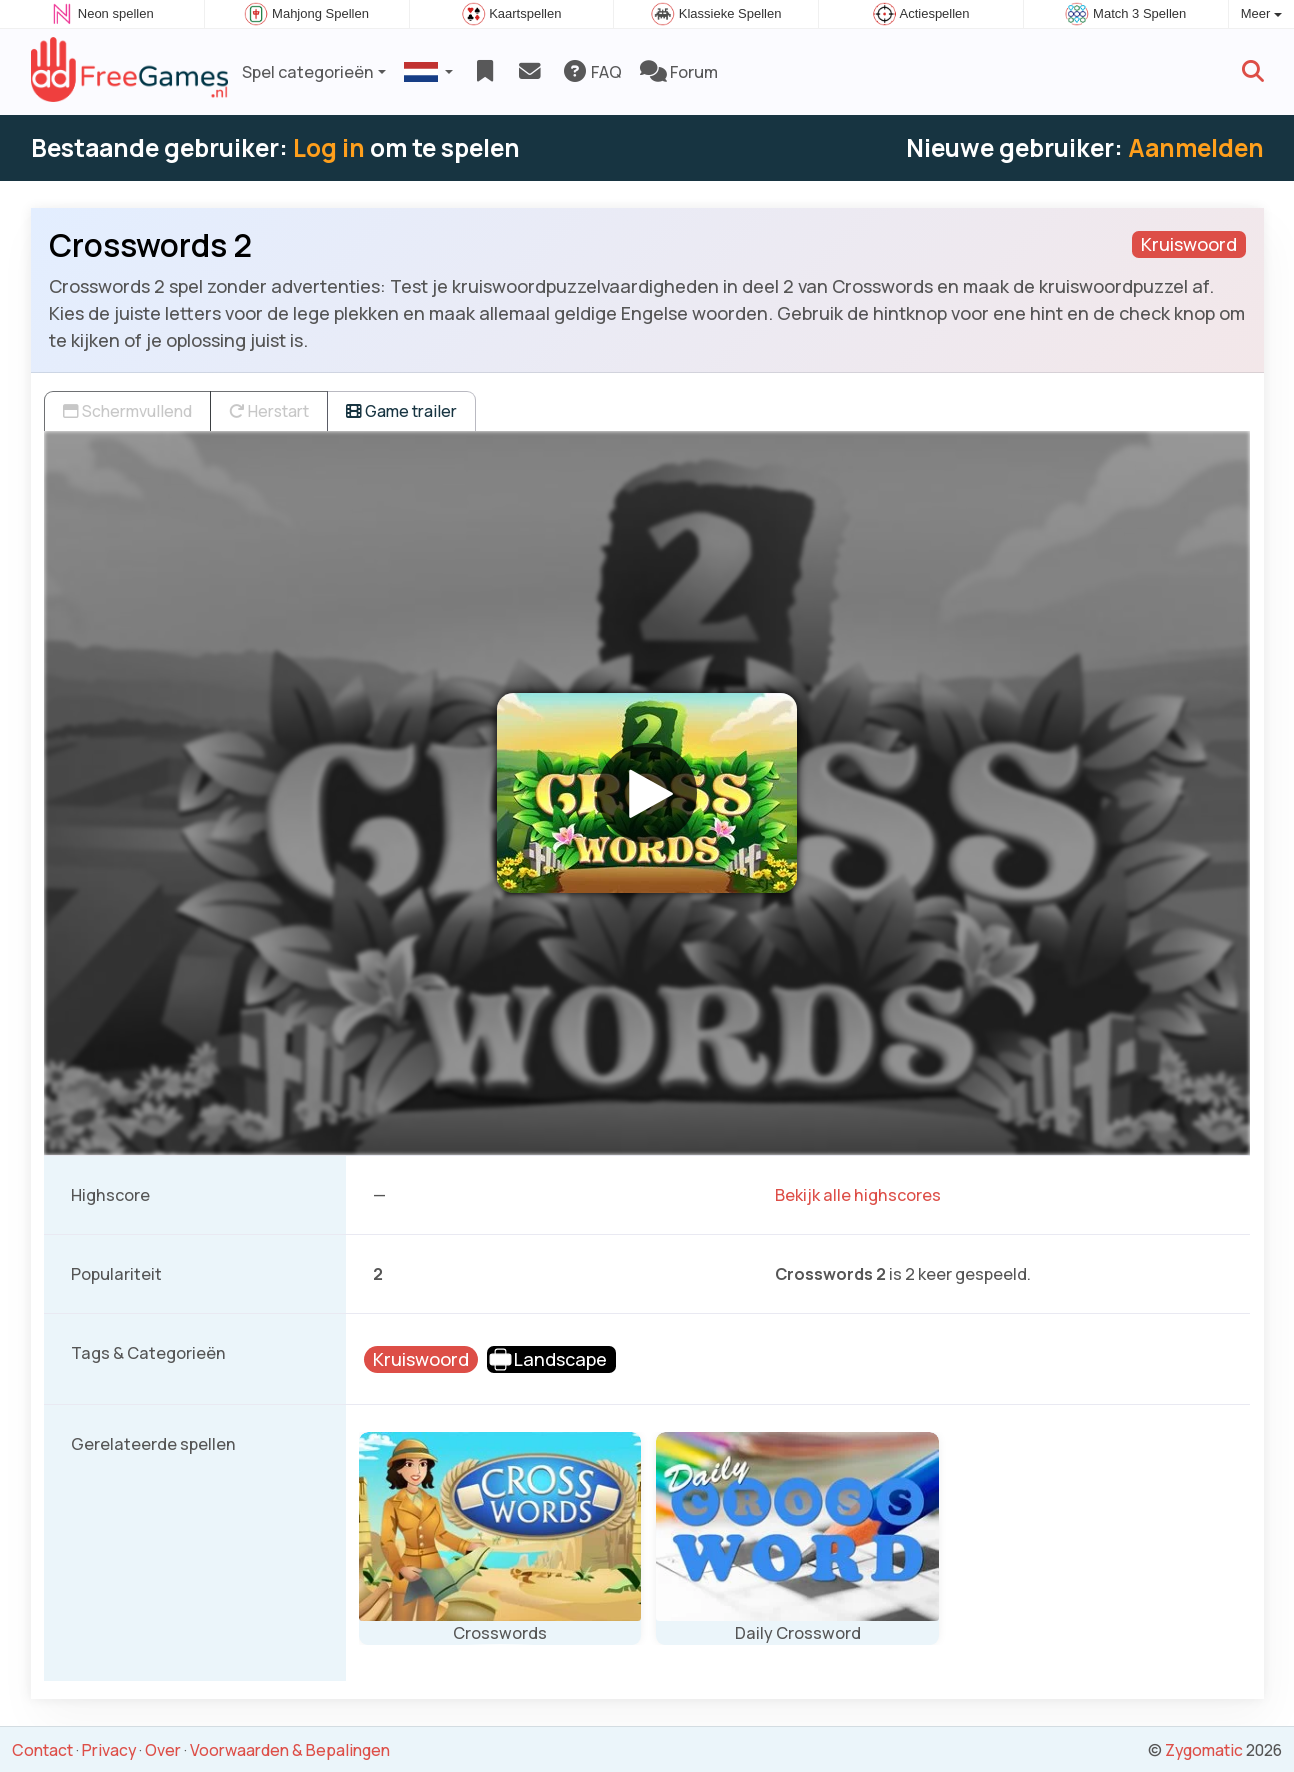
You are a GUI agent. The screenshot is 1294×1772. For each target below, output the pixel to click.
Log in (329, 147)
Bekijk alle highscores (858, 1195)
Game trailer (401, 411)
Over (163, 1750)
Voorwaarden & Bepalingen (290, 1750)
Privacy (109, 1750)
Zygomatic (1204, 1750)
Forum (679, 72)
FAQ (591, 72)
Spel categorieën (308, 72)
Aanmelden (1196, 147)
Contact (42, 1750)
